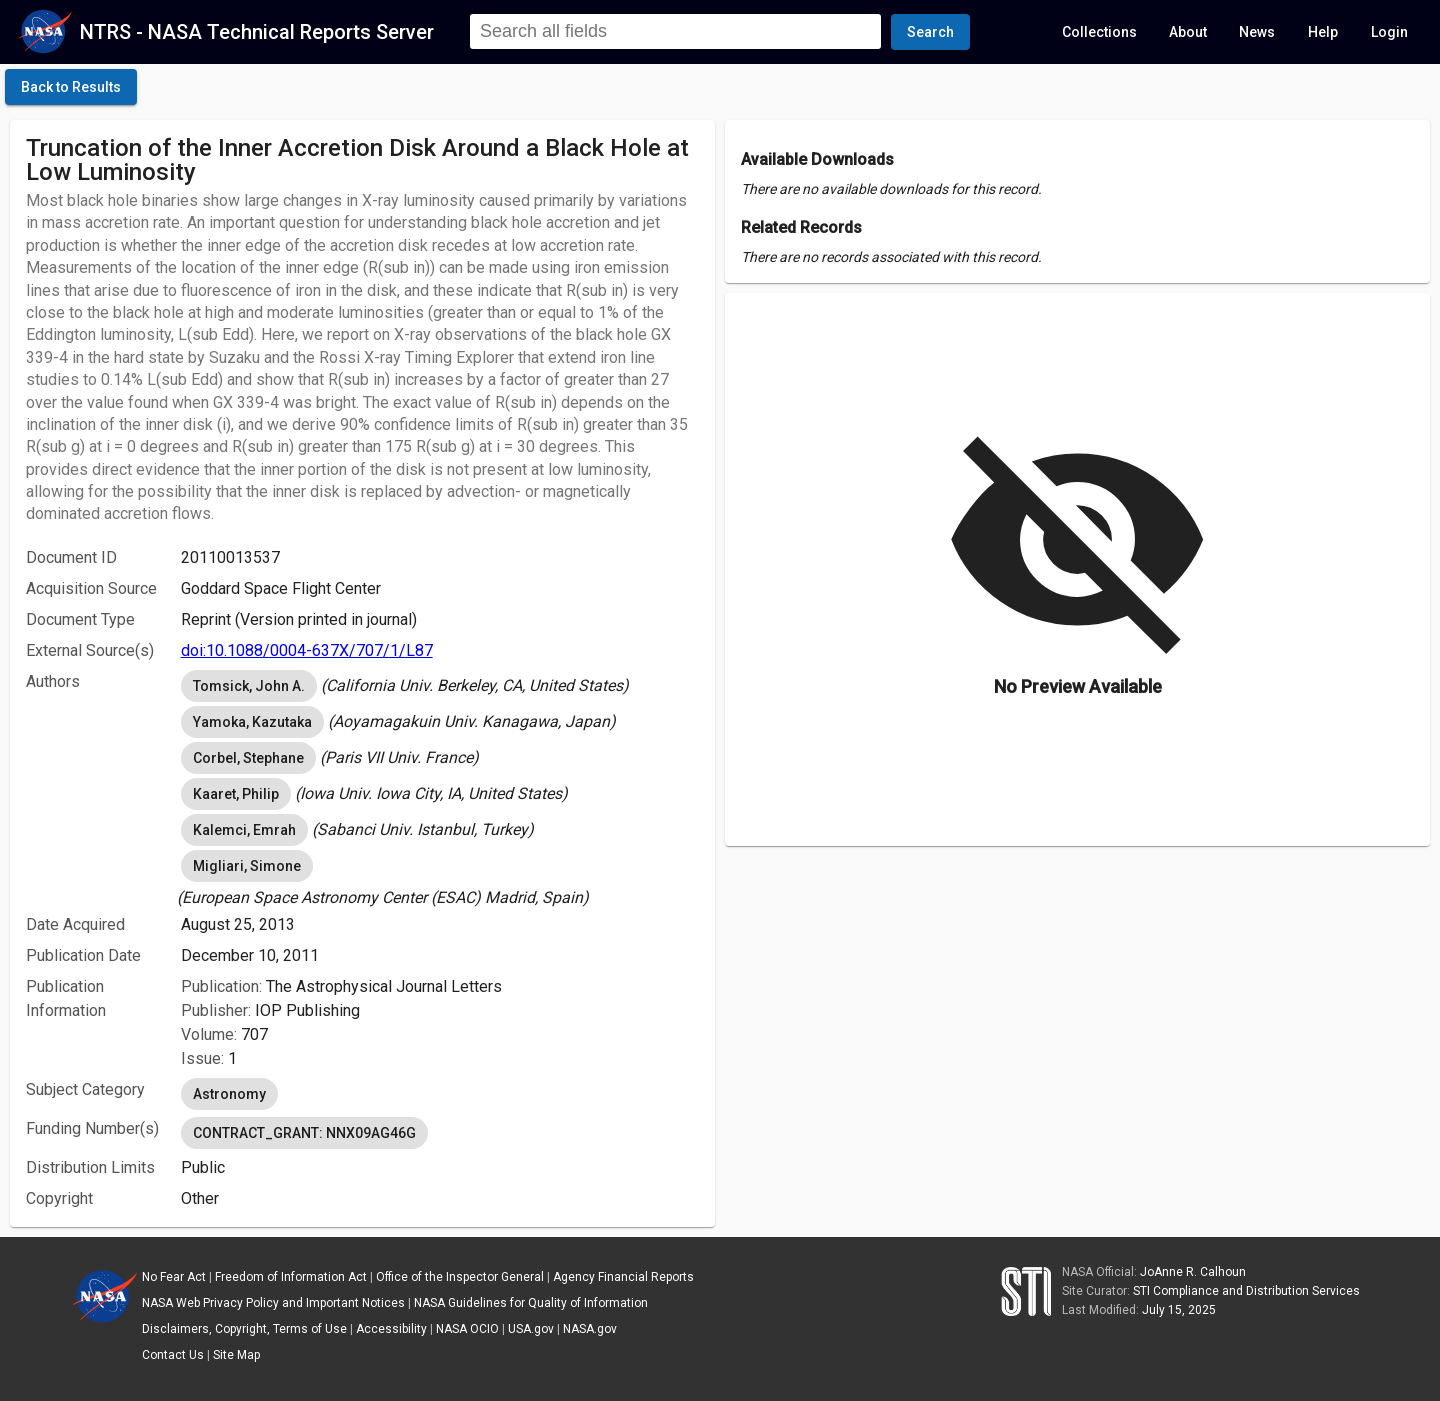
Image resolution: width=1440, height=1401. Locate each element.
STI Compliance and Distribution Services (1246, 1291)
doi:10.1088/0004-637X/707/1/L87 (307, 650)
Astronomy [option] (229, 1094)
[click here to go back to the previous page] (71, 87)
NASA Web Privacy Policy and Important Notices (273, 1303)
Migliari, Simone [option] (247, 866)
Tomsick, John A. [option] (249, 686)
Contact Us (173, 1355)
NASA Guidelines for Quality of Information (531, 1303)
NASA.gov (590, 1329)
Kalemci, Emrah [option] (244, 830)
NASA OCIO (467, 1329)
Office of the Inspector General (460, 1277)
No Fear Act (174, 1277)
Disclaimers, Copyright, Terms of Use (244, 1329)
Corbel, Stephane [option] (248, 758)
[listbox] (440, 686)
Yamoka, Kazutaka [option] (252, 722)
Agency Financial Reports (623, 1277)
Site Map (236, 1355)
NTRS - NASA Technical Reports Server (257, 32)
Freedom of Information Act (291, 1277)
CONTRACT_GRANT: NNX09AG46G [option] (304, 1133)
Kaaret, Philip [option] (236, 794)
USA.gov (531, 1329)
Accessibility (391, 1329)
